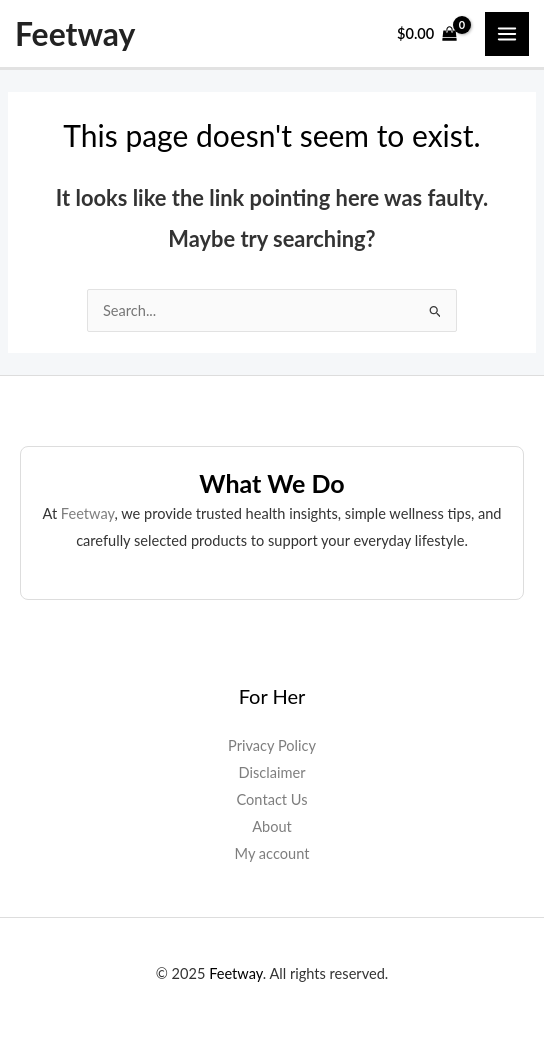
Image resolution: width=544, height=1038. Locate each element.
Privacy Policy (272, 745)
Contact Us (272, 799)
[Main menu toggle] (507, 34)
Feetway (75, 34)
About (272, 826)
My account (272, 853)
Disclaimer (272, 772)
